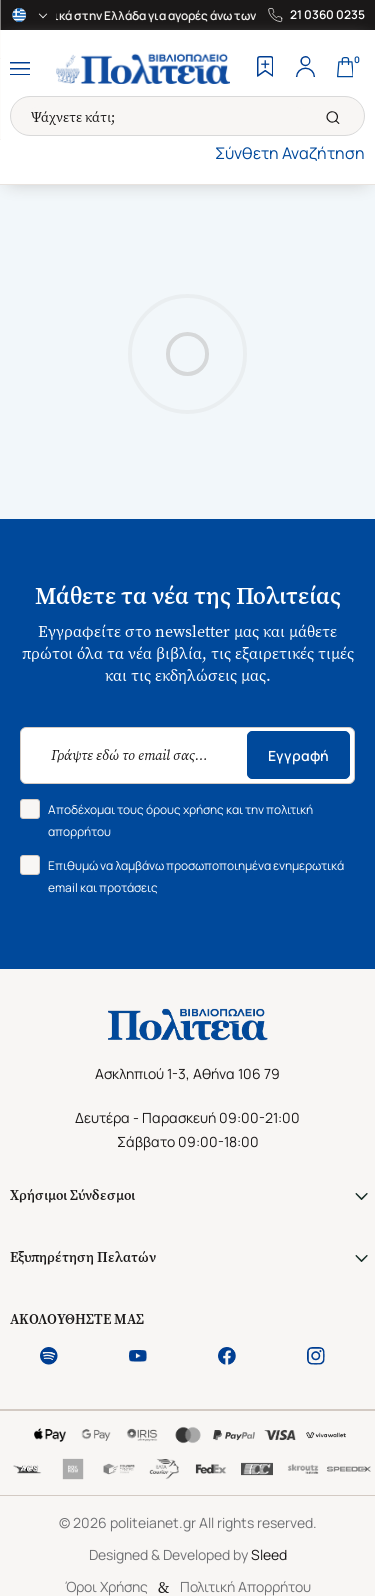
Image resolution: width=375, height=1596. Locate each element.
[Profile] (305, 69)
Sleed (269, 1554)
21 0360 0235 (327, 15)
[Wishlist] (265, 69)
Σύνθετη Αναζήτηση (290, 153)
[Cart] (345, 69)
